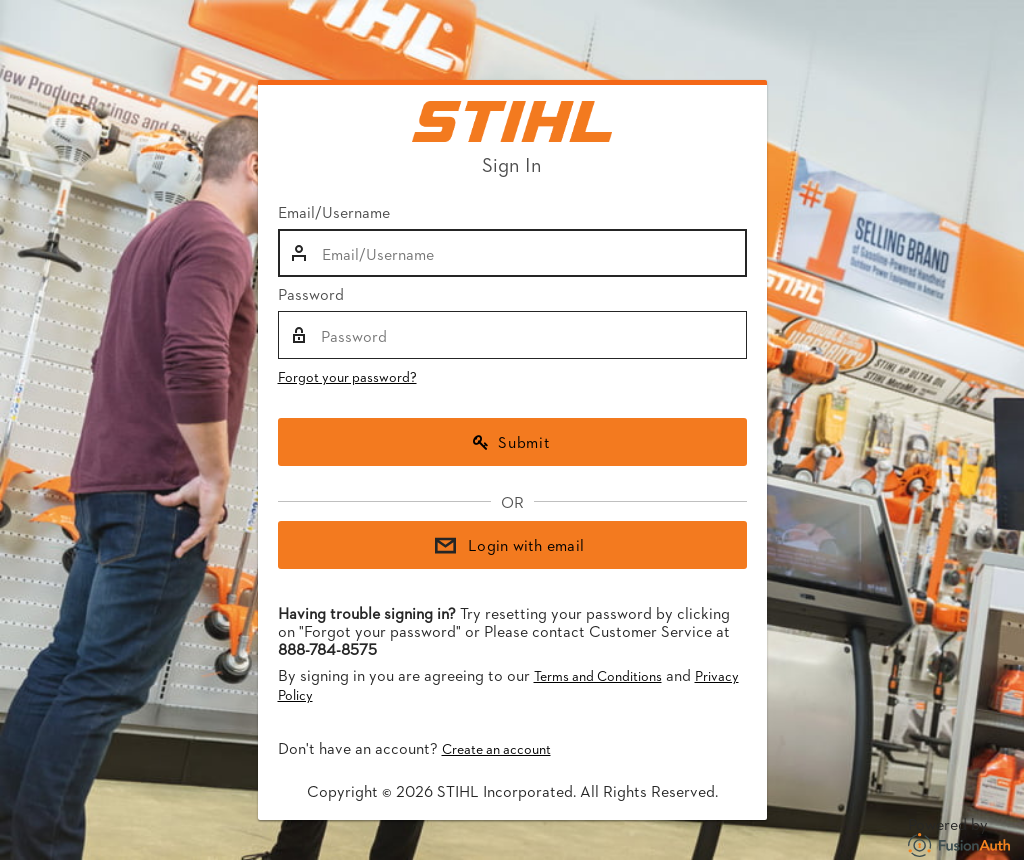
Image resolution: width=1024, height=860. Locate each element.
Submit (512, 441)
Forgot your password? (347, 376)
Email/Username (334, 212)
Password (311, 294)
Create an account (496, 748)
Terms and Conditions (598, 675)
